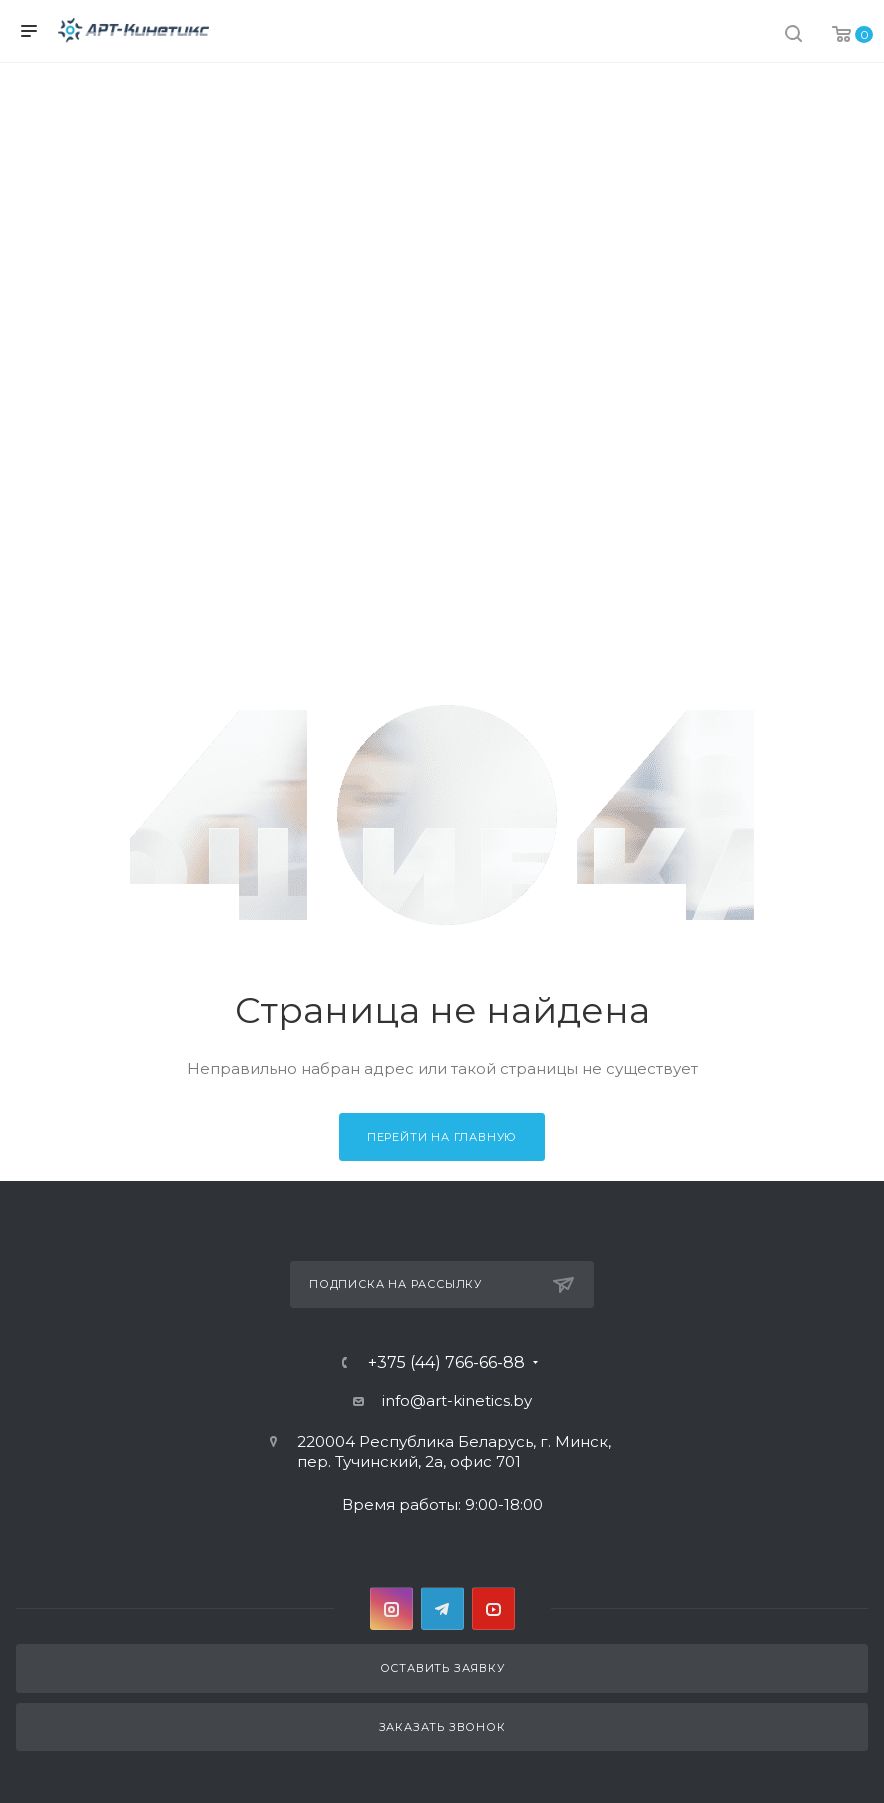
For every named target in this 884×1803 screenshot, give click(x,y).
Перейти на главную (442, 1137)
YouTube (493, 1608)
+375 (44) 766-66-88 (446, 1363)
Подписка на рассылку (441, 1285)
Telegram (442, 1608)
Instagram (391, 1608)
